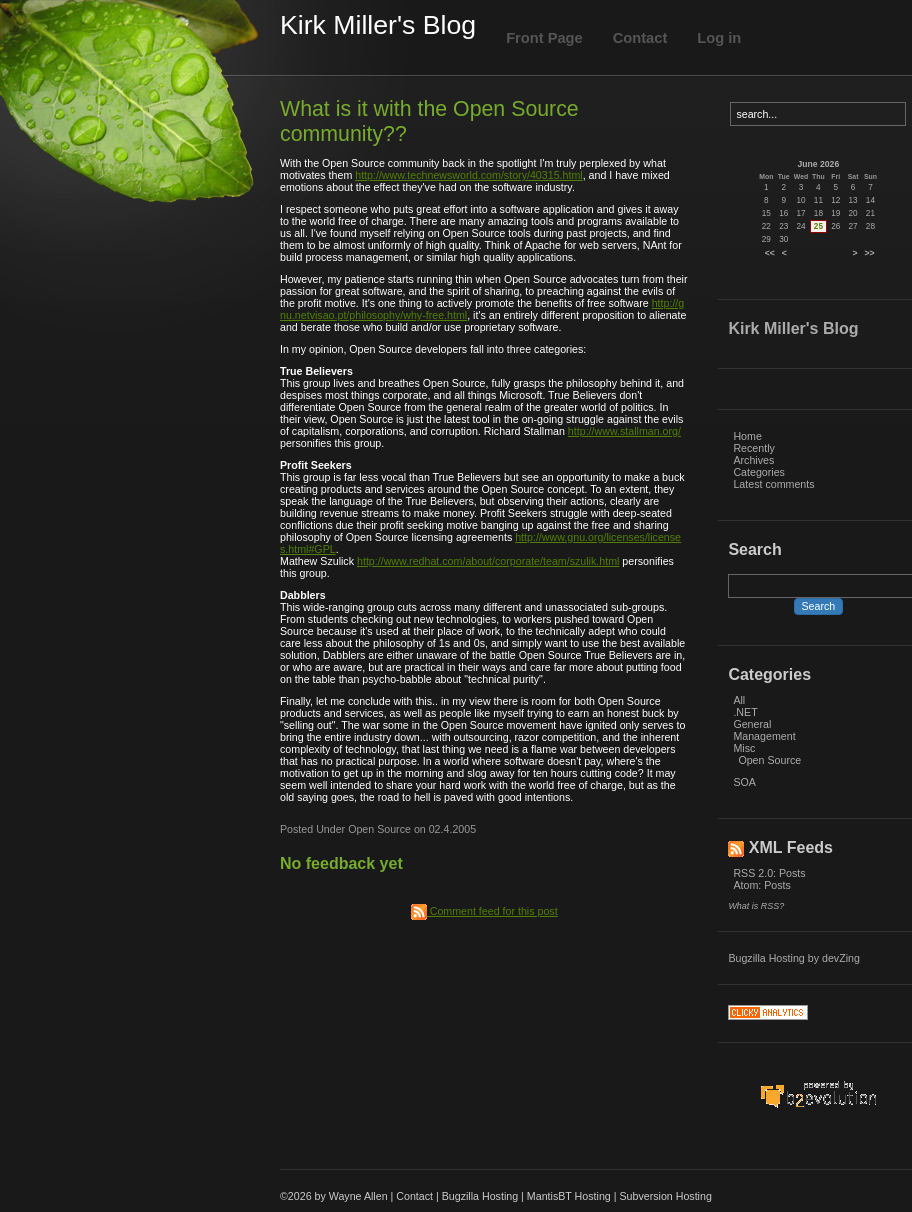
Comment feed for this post (484, 911)
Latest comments (773, 484)
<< (770, 253)
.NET (745, 712)
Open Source (769, 760)
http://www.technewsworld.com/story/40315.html (468, 175)
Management (764, 736)
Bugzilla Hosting (766, 958)
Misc (744, 748)
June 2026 (819, 164)
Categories (759, 472)
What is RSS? (756, 906)
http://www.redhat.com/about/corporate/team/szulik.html (488, 561)
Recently (753, 448)
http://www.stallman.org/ (624, 431)
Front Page (544, 38)
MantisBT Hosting (569, 1196)
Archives (753, 460)
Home (747, 436)
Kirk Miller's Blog (378, 25)
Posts (792, 873)
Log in (719, 38)
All (739, 700)
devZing (841, 958)
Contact (640, 38)
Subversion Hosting (665, 1196)
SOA (744, 782)
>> (870, 253)
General (752, 724)
